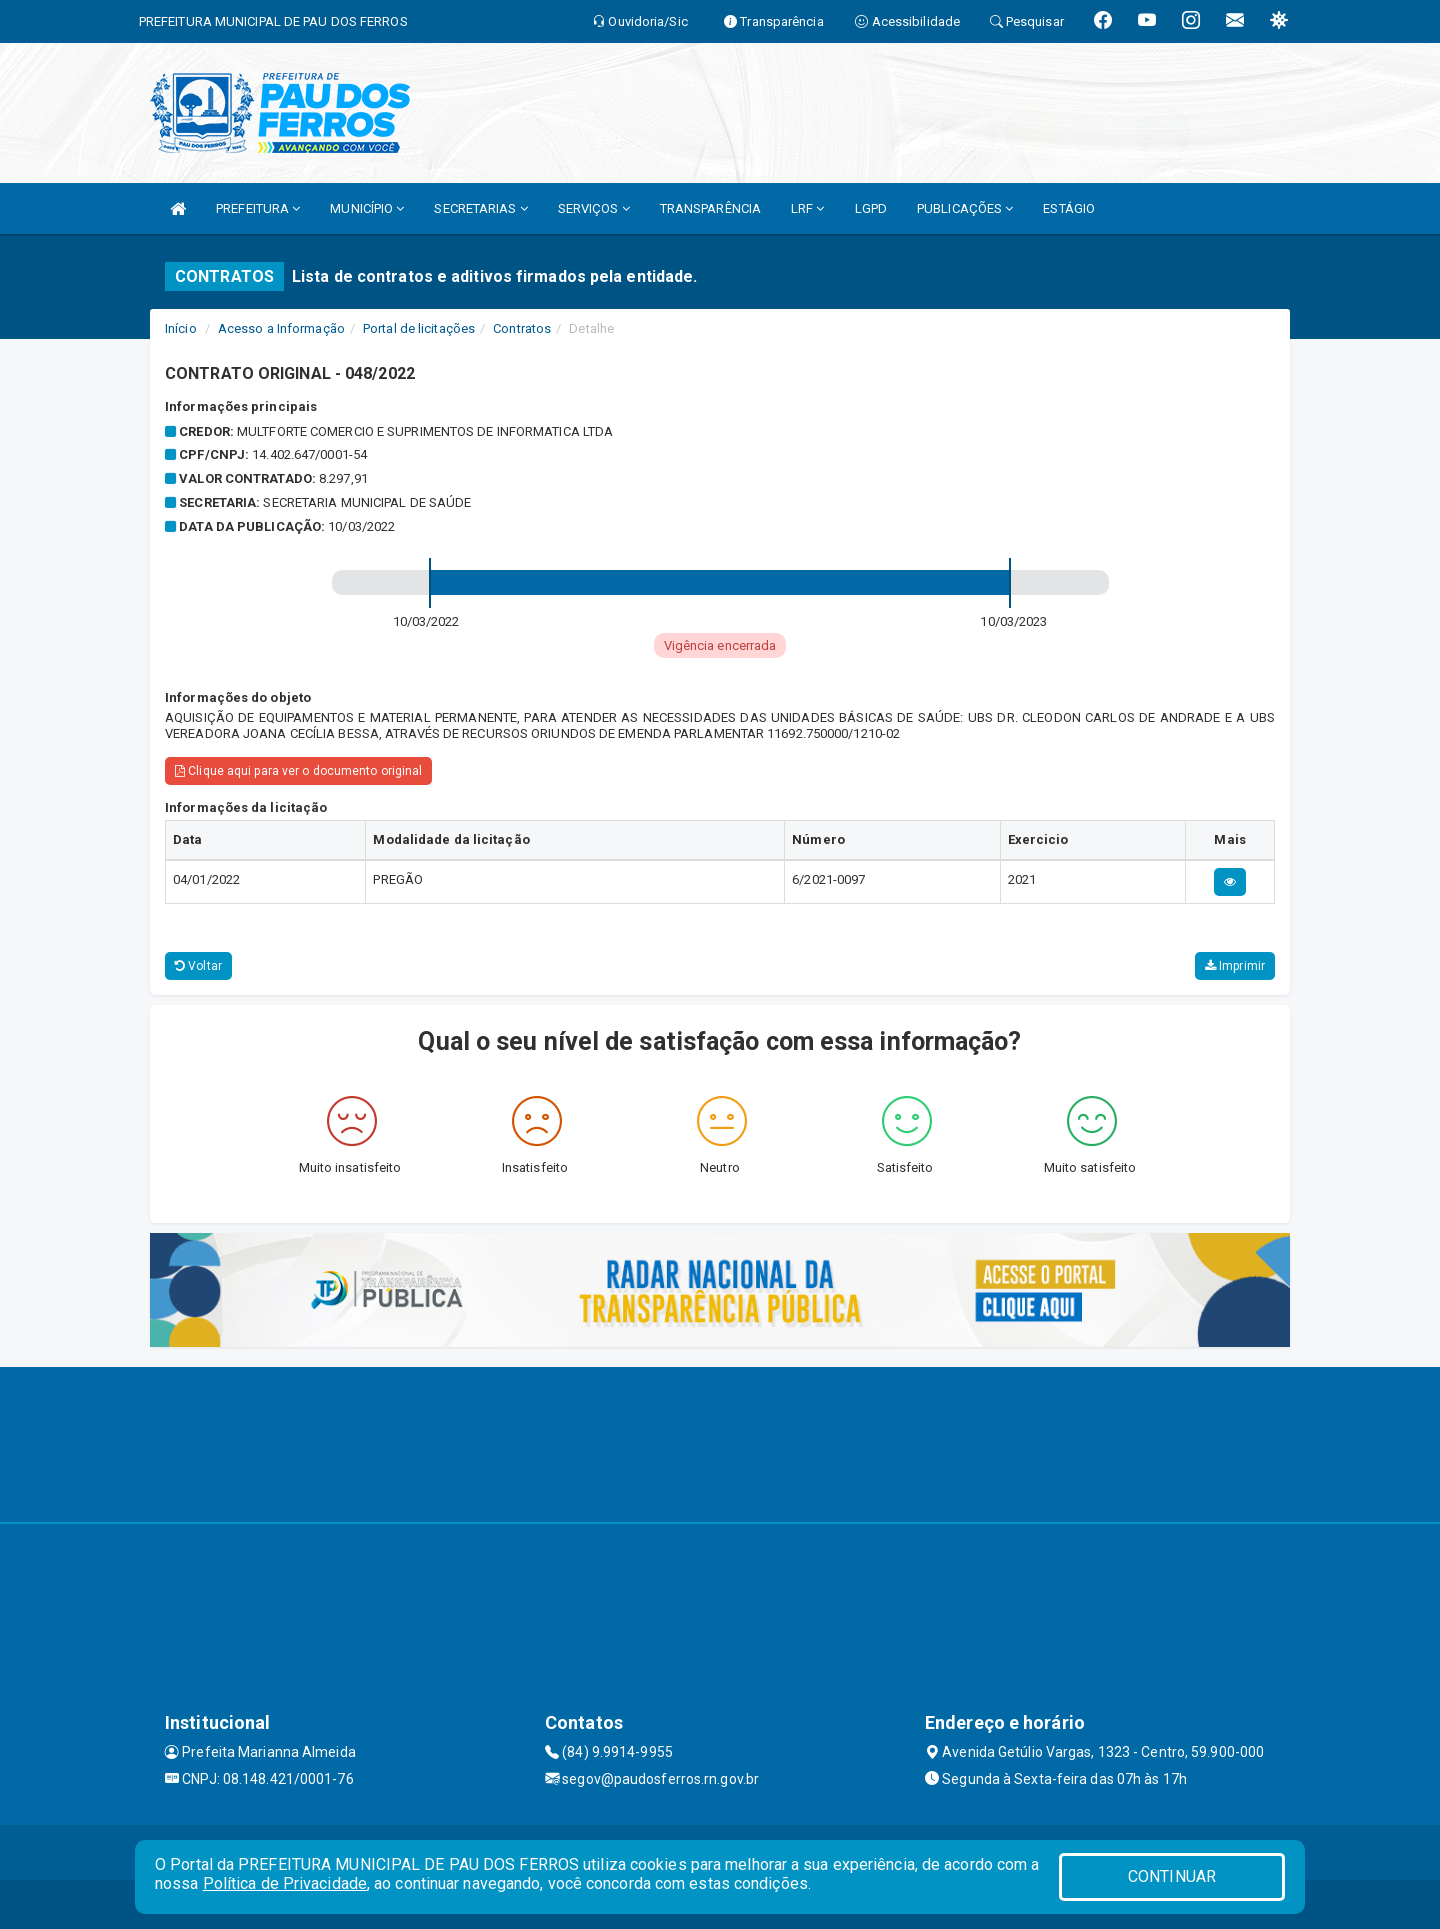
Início (181, 328)
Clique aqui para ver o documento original (298, 771)
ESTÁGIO (1069, 208)
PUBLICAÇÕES (965, 208)
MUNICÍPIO (367, 208)
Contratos (522, 328)
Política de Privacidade (285, 1883)
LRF (808, 208)
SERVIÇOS (594, 208)
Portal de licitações (419, 328)
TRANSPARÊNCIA (710, 208)
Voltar (198, 966)
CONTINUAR (1172, 1876)
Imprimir (1235, 966)
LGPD (871, 208)
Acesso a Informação (281, 328)
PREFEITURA (258, 208)
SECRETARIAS (480, 208)
